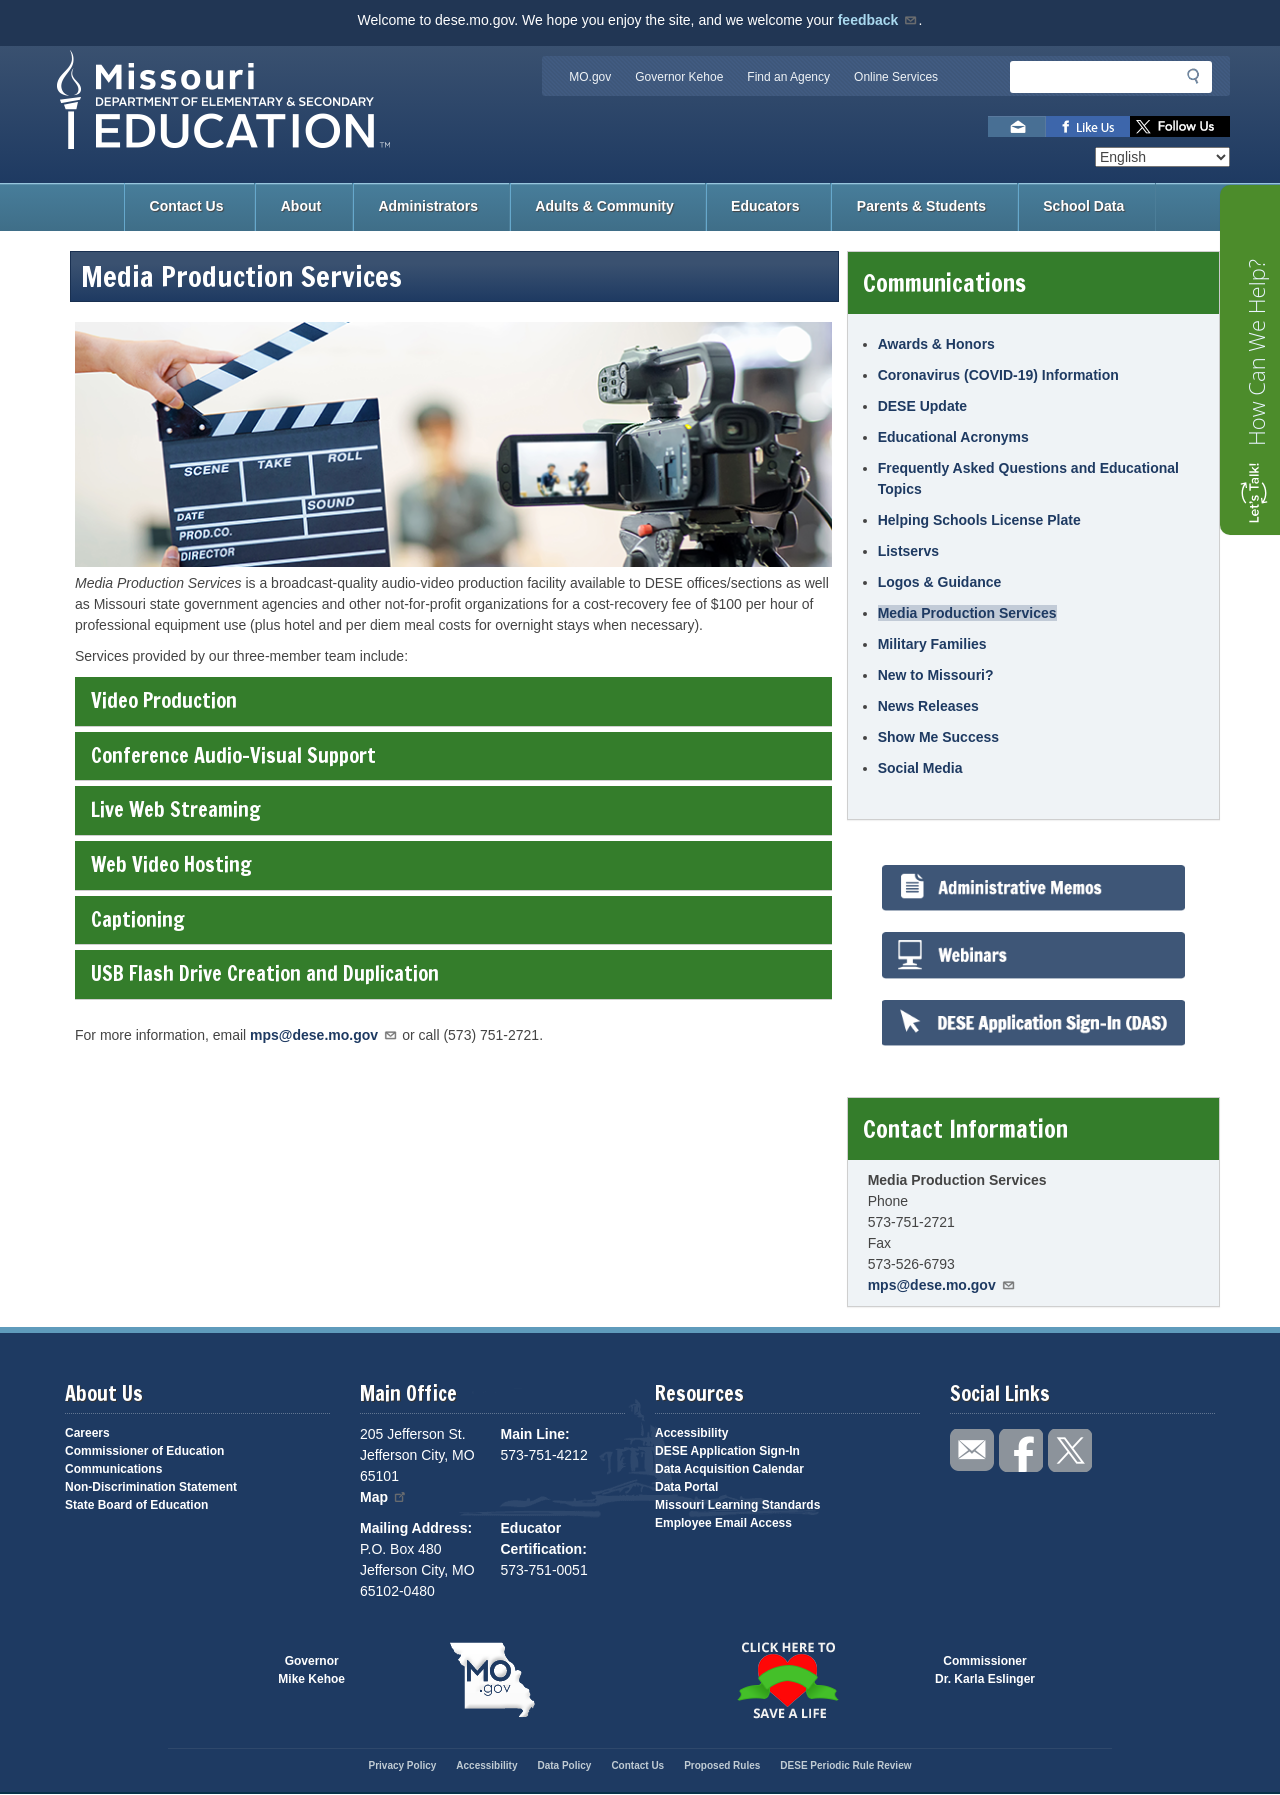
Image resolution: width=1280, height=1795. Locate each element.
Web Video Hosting (453, 864)
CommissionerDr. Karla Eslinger (985, 1670)
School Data (1083, 206)
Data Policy (564, 1765)
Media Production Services (967, 613)
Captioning (453, 919)
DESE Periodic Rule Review (845, 1765)
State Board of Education (136, 1505)
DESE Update (922, 406)
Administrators (428, 206)
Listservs (908, 551)
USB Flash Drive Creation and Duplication (453, 973)
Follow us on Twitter (1180, 126)
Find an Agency (788, 77)
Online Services (896, 77)
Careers (87, 1433)
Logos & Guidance (940, 582)
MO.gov (590, 77)
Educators (765, 206)
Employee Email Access (723, 1523)
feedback (878, 20)
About (301, 206)
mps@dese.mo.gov (324, 1035)
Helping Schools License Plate (979, 520)
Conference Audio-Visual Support (453, 755)
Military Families (932, 644)
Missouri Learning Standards (737, 1505)
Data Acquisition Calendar (729, 1469)
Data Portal (686, 1487)
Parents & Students (921, 206)
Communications (113, 1469)
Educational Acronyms (953, 437)
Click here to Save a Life (787, 1680)
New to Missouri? (936, 675)
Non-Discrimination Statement (151, 1487)
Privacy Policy (402, 1765)
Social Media (920, 768)
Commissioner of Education (144, 1451)
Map (384, 1497)
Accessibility (691, 1433)
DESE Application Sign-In (727, 1451)
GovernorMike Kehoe (311, 1670)
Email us (1017, 126)
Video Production (453, 700)
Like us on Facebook (1088, 126)
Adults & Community (604, 206)
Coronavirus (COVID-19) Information (998, 375)
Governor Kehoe (679, 77)
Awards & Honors (936, 344)
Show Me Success (938, 737)
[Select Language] (1162, 157)
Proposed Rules (722, 1765)
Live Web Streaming (453, 809)
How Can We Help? (1256, 352)
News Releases (928, 706)
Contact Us (187, 206)
